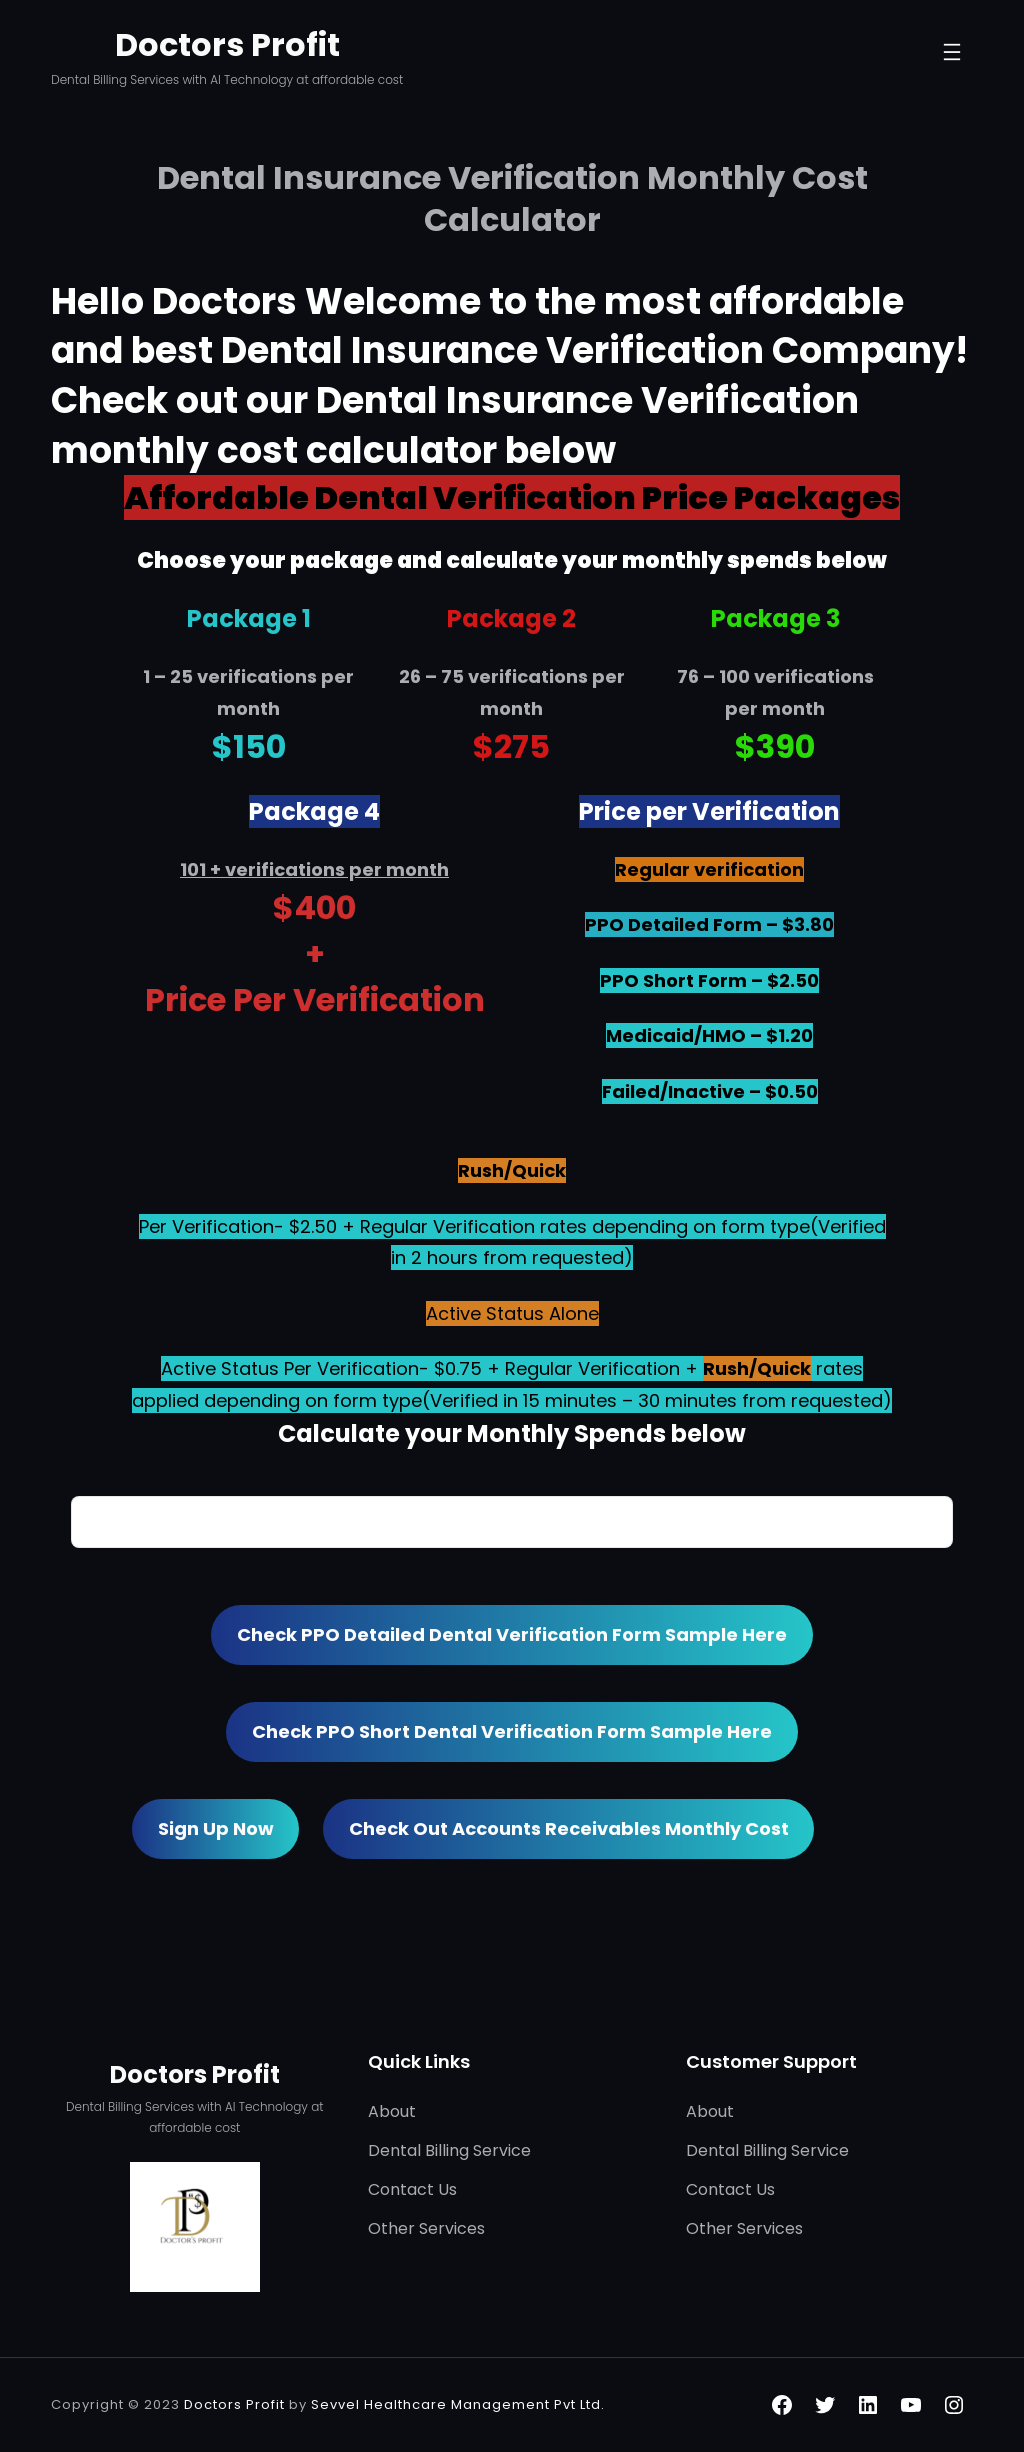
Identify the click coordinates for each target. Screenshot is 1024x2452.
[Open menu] (952, 55)
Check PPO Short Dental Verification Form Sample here (512, 1731)
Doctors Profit (227, 44)
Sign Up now (216, 1828)
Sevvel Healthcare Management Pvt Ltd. (458, 2404)
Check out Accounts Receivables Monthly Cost (569, 1828)
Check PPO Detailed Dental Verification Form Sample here (512, 1634)
